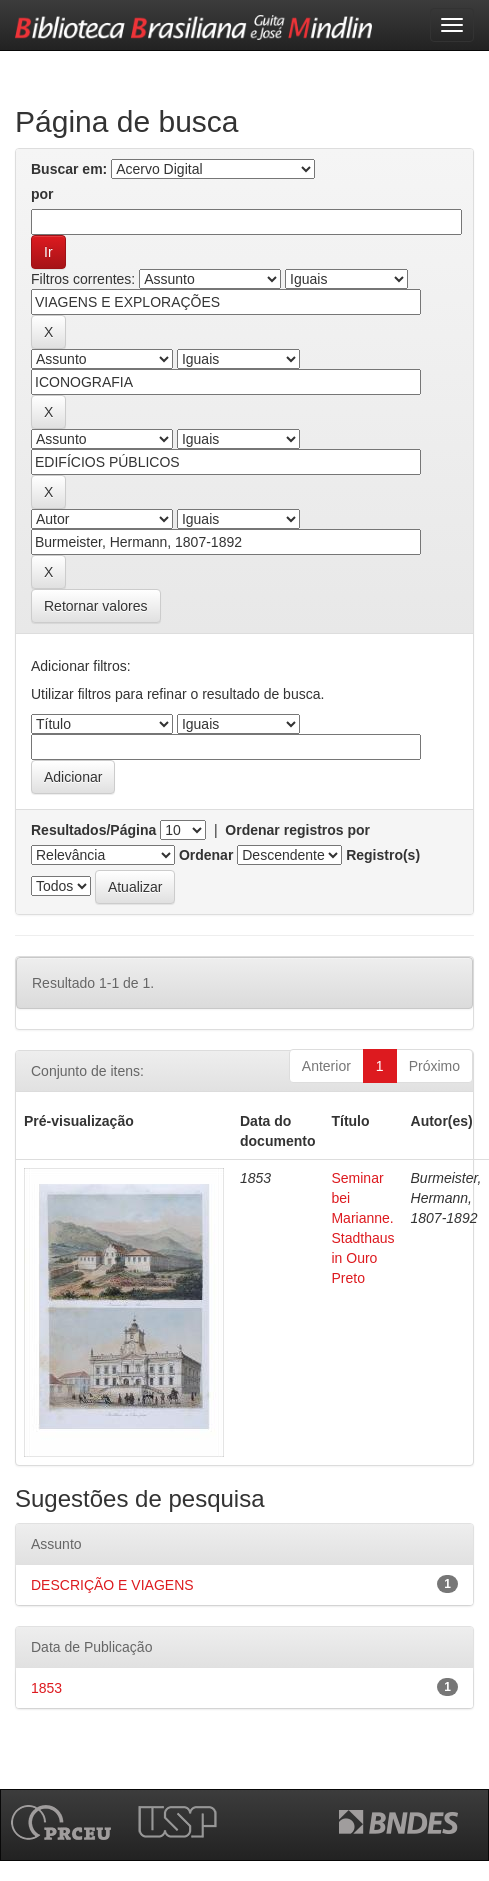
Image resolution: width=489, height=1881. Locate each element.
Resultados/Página (93, 830)
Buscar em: (69, 169)
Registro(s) (383, 855)
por (42, 194)
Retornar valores (96, 606)
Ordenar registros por (297, 830)
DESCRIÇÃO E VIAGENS (112, 1585)
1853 (46, 1688)
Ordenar (206, 855)
